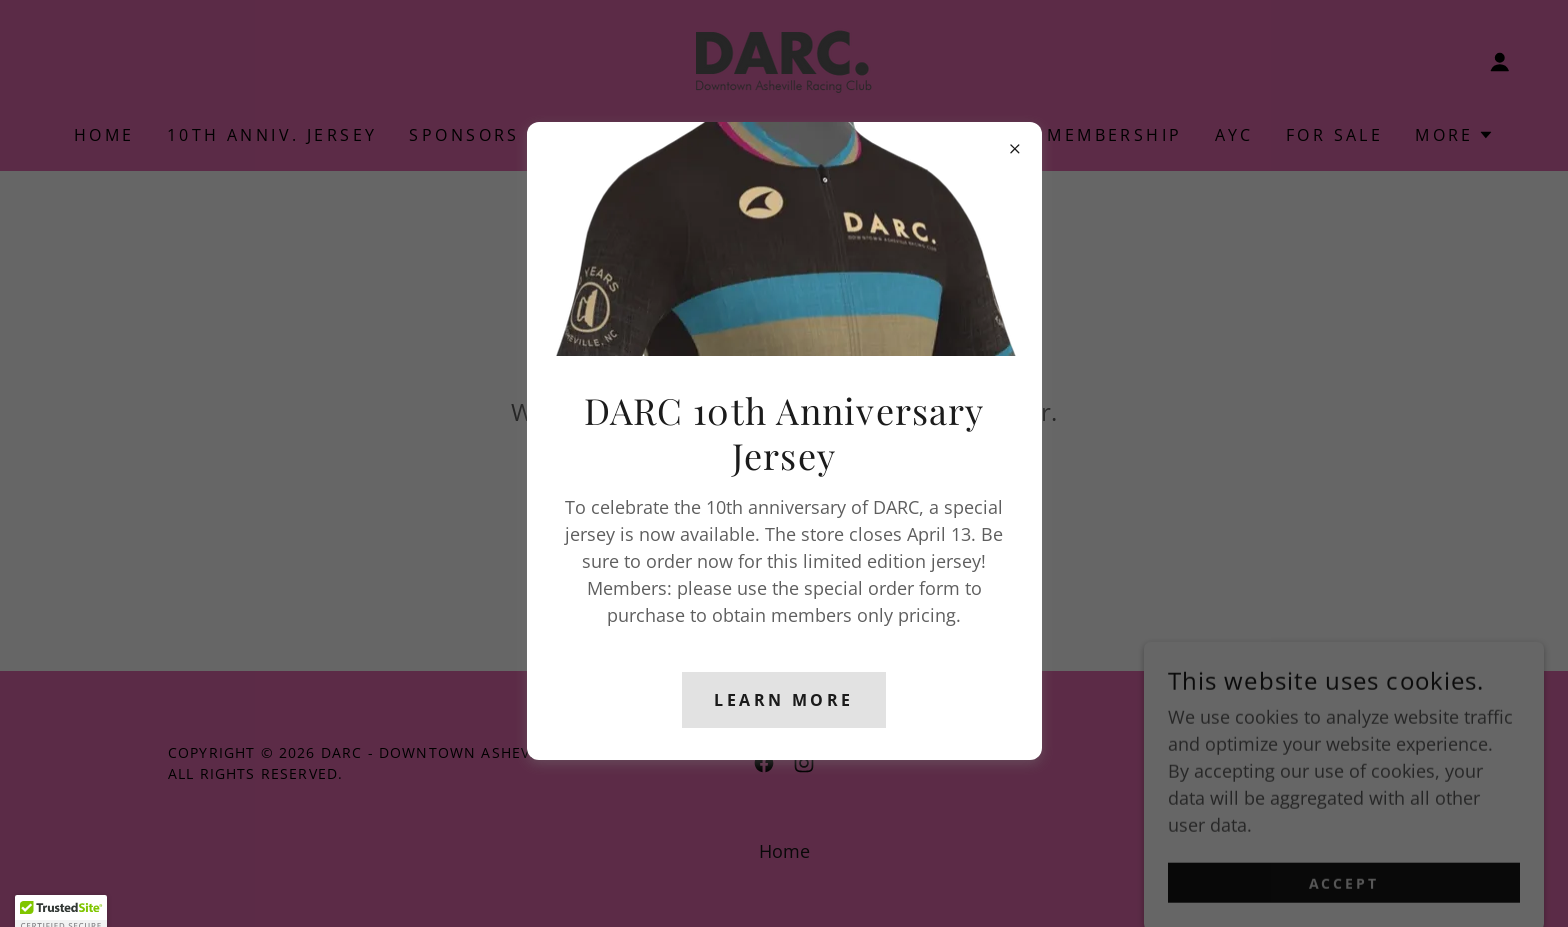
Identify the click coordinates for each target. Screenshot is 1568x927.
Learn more (783, 700)
